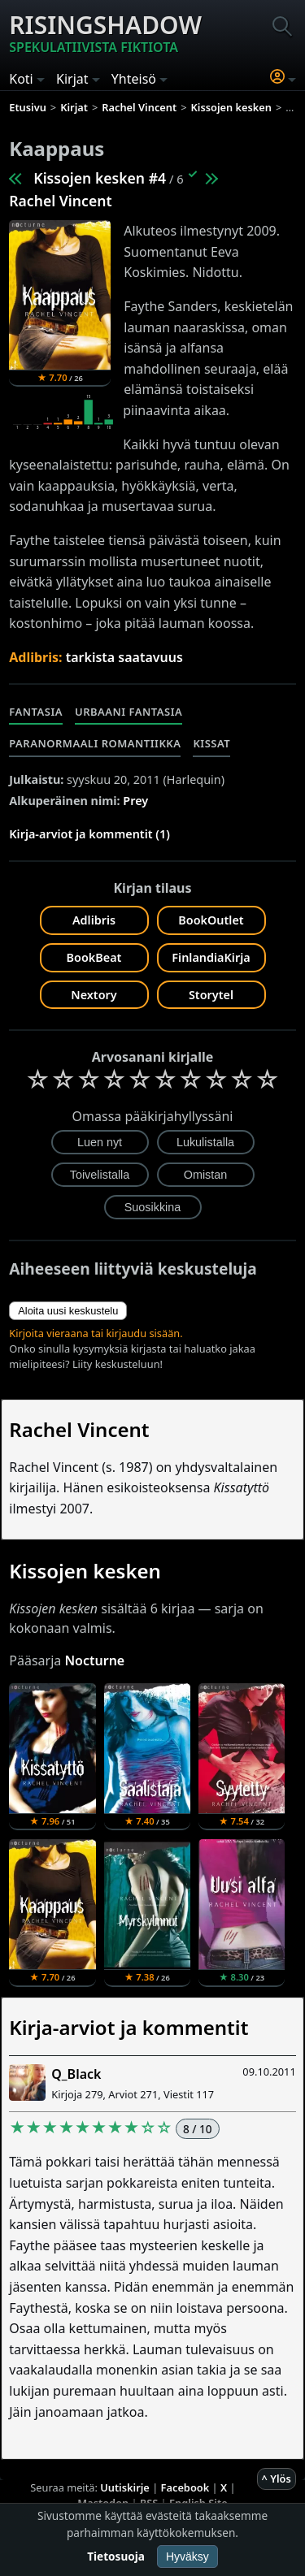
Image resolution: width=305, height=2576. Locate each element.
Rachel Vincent (60, 200)
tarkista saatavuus (124, 657)
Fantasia (36, 711)
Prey (135, 800)
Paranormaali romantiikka (95, 743)
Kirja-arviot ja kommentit (128, 2027)
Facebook (185, 2487)
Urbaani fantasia (128, 711)
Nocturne (94, 1660)
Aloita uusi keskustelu (68, 1311)
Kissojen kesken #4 (99, 178)
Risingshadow (105, 32)
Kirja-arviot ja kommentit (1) (89, 834)
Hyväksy (187, 2556)
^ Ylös (276, 2478)
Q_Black (76, 2074)
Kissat (211, 743)
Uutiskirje (125, 2487)
